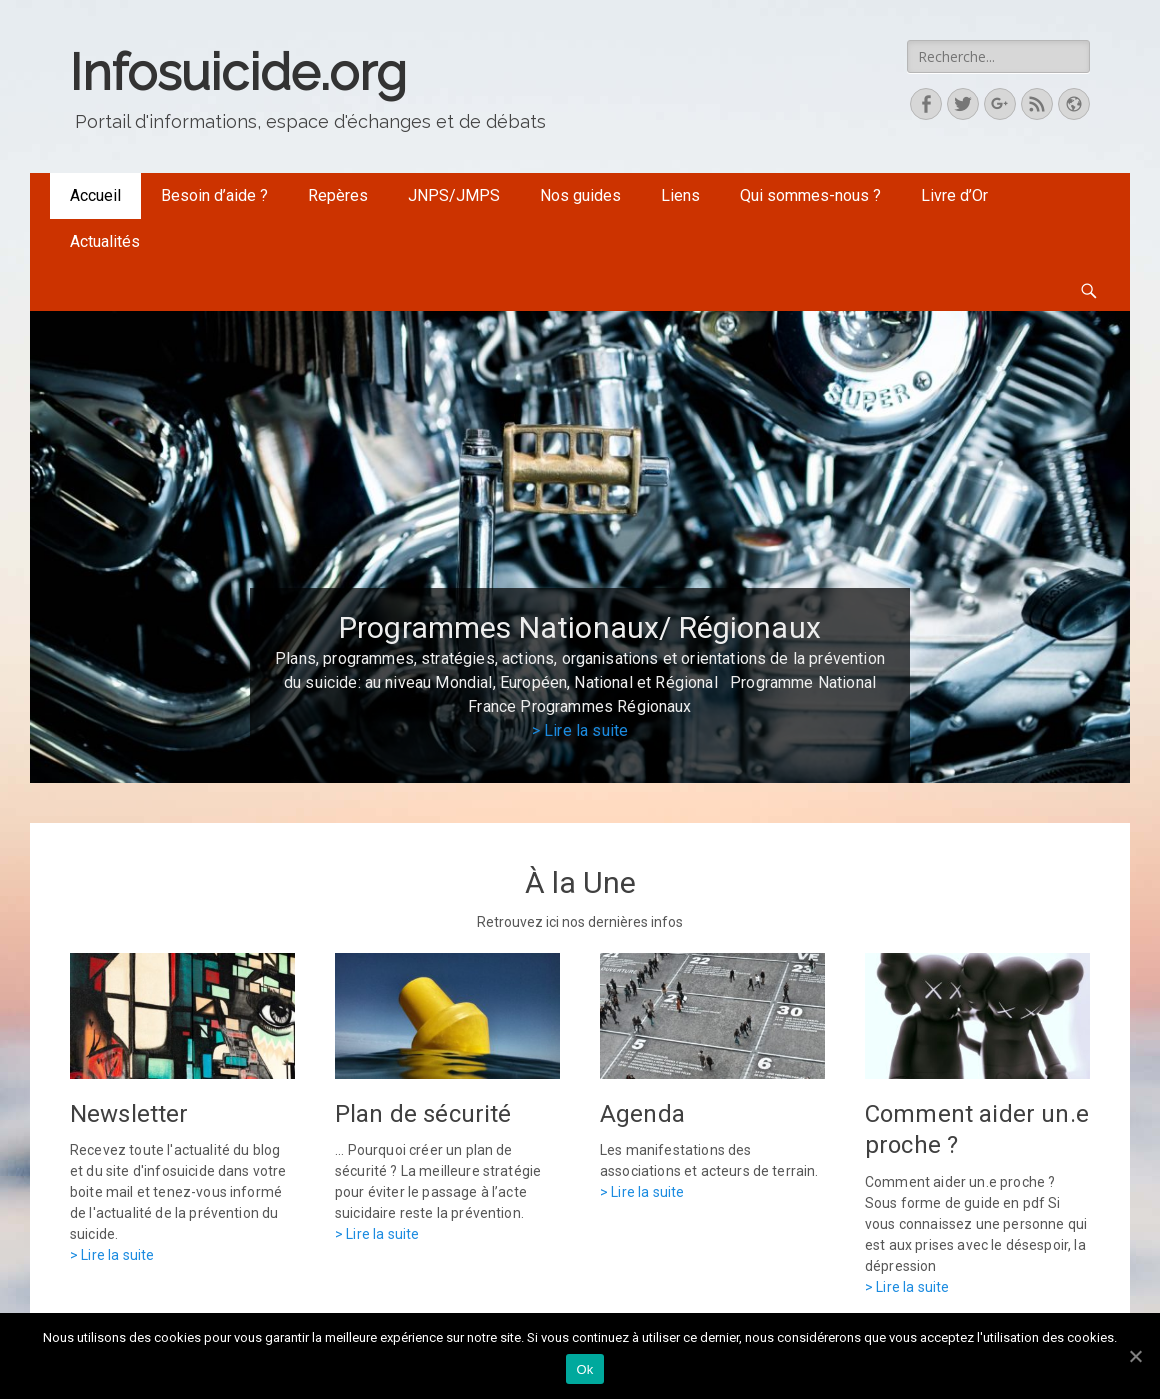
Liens (680, 195)
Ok (584, 1369)
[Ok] (1135, 1356)
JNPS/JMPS (454, 195)
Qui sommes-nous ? (810, 195)
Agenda (642, 1114)
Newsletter (129, 1114)
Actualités (105, 241)
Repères (338, 195)
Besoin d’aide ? (214, 195)
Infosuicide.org (238, 72)
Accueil (95, 195)
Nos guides (580, 195)
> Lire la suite (580, 730)
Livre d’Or (954, 195)
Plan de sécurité (423, 1114)
